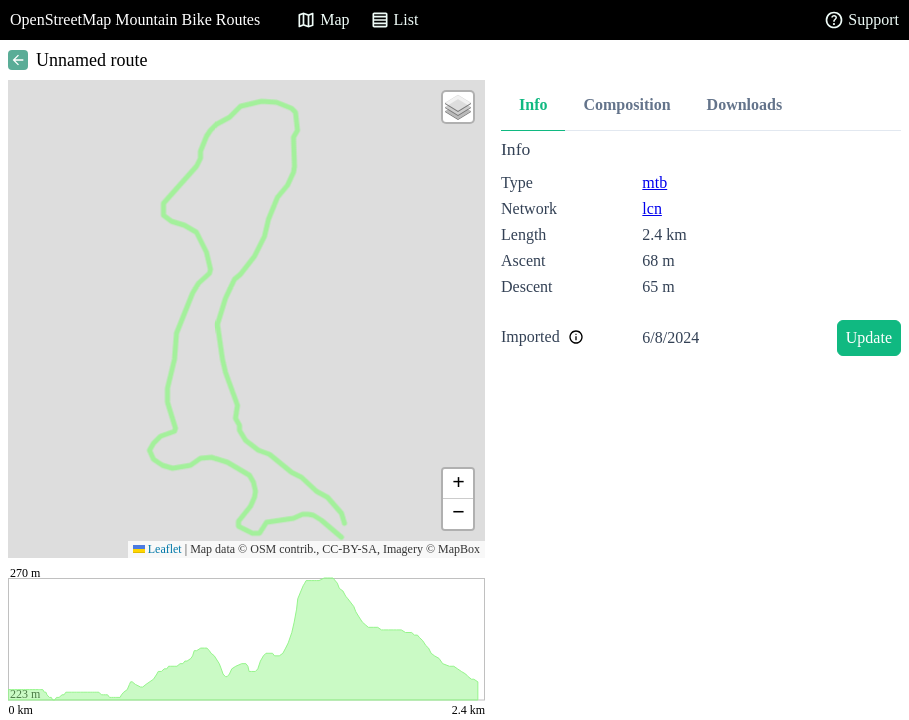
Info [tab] (533, 104)
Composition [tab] (626, 104)
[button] (458, 107)
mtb (654, 182)
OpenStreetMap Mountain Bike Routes (135, 19)
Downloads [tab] (745, 104)
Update (869, 337)
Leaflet (157, 549)
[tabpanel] (701, 251)
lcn (652, 208)
